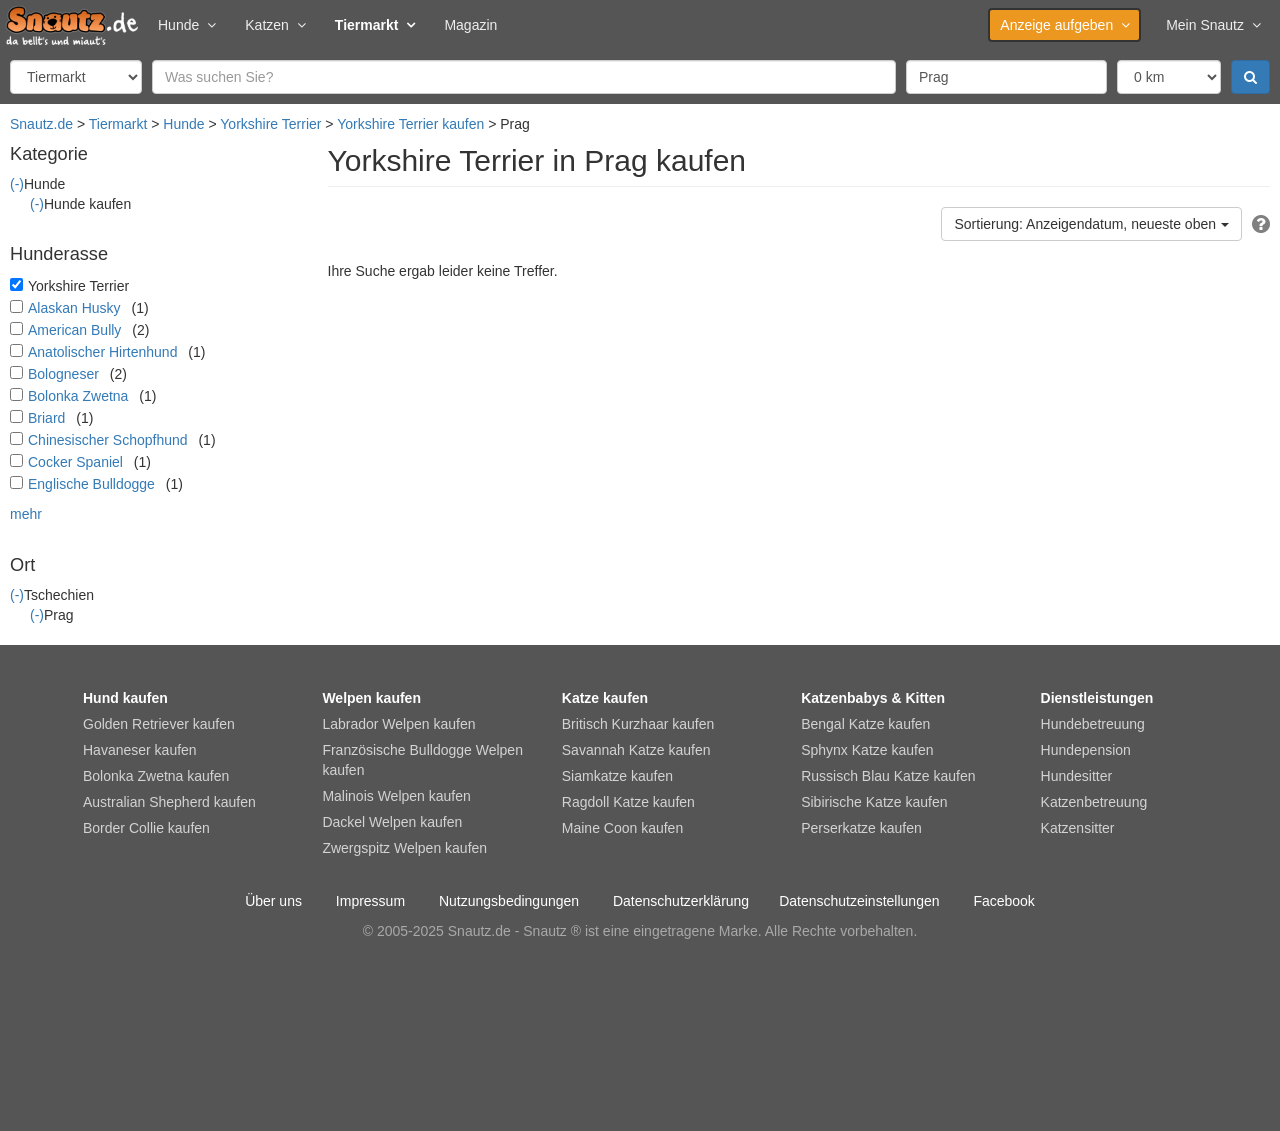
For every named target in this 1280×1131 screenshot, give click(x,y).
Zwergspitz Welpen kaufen (404, 848)
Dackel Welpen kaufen (392, 822)
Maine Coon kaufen (622, 828)
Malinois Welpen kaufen (396, 796)
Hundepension (1086, 750)
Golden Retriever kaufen (159, 724)
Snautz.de (41, 124)
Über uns (273, 901)
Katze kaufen (605, 698)
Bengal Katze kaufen (865, 724)
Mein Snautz (1213, 25)
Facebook (1003, 901)
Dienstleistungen (1097, 698)
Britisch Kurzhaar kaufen (638, 724)
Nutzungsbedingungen (509, 901)
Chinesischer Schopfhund (108, 440)
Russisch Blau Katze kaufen (888, 776)
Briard (46, 418)
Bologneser (63, 374)
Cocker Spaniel (75, 462)
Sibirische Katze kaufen (874, 802)
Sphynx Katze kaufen (867, 750)
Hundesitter (1077, 776)
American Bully (74, 330)
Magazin (470, 25)
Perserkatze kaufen (861, 828)
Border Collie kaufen (146, 828)
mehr (26, 514)
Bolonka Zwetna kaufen (156, 776)
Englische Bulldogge (91, 484)
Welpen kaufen (371, 698)
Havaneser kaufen (140, 750)
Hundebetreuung (1093, 724)
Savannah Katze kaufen (636, 750)
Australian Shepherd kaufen (169, 802)
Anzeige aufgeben (1064, 25)
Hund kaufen (125, 698)
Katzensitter (1078, 828)
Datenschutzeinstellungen (859, 901)
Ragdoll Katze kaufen (628, 802)
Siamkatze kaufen (617, 776)
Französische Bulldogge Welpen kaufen (422, 760)
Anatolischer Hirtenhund (102, 352)
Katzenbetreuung (1094, 802)
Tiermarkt (375, 25)
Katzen (275, 25)
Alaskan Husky (74, 308)
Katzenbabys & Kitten (873, 698)
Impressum (370, 901)
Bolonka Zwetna (78, 396)
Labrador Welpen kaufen (398, 724)
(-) (17, 184)
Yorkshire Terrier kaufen (410, 124)
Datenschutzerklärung (681, 901)
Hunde (186, 25)
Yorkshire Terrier (270, 124)
